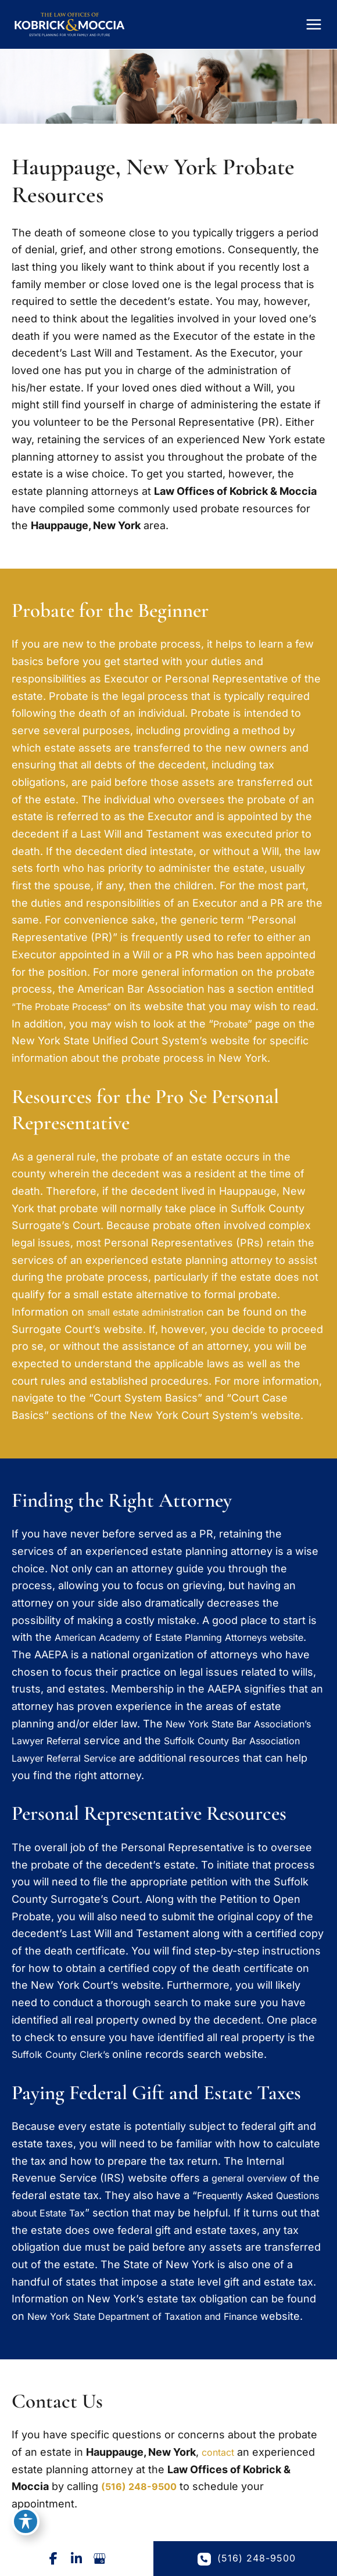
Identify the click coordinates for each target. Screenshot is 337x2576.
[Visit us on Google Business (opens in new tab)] (100, 2558)
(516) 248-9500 (142, 2516)
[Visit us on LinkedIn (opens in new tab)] (76, 2558)
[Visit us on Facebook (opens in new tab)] (53, 2558)
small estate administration (153, 1324)
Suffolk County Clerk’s (67, 2066)
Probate (261, 1036)
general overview (254, 2190)
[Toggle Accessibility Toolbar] (26, 2521)
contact (220, 2482)
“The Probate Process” (69, 1018)
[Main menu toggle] (313, 30)
